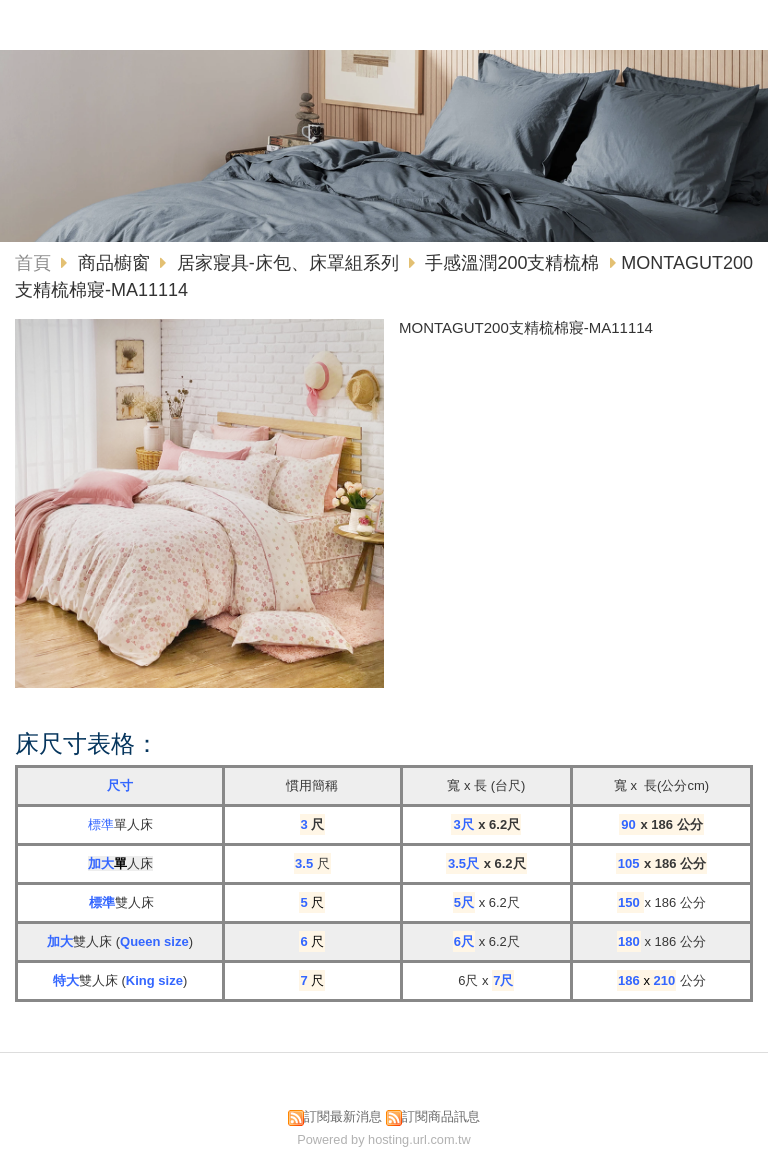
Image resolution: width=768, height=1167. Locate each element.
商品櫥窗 (116, 263)
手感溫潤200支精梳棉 (512, 263)
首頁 (33, 263)
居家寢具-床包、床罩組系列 (288, 263)
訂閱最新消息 (343, 1116)
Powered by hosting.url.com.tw (384, 1139)
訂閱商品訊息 (441, 1116)
